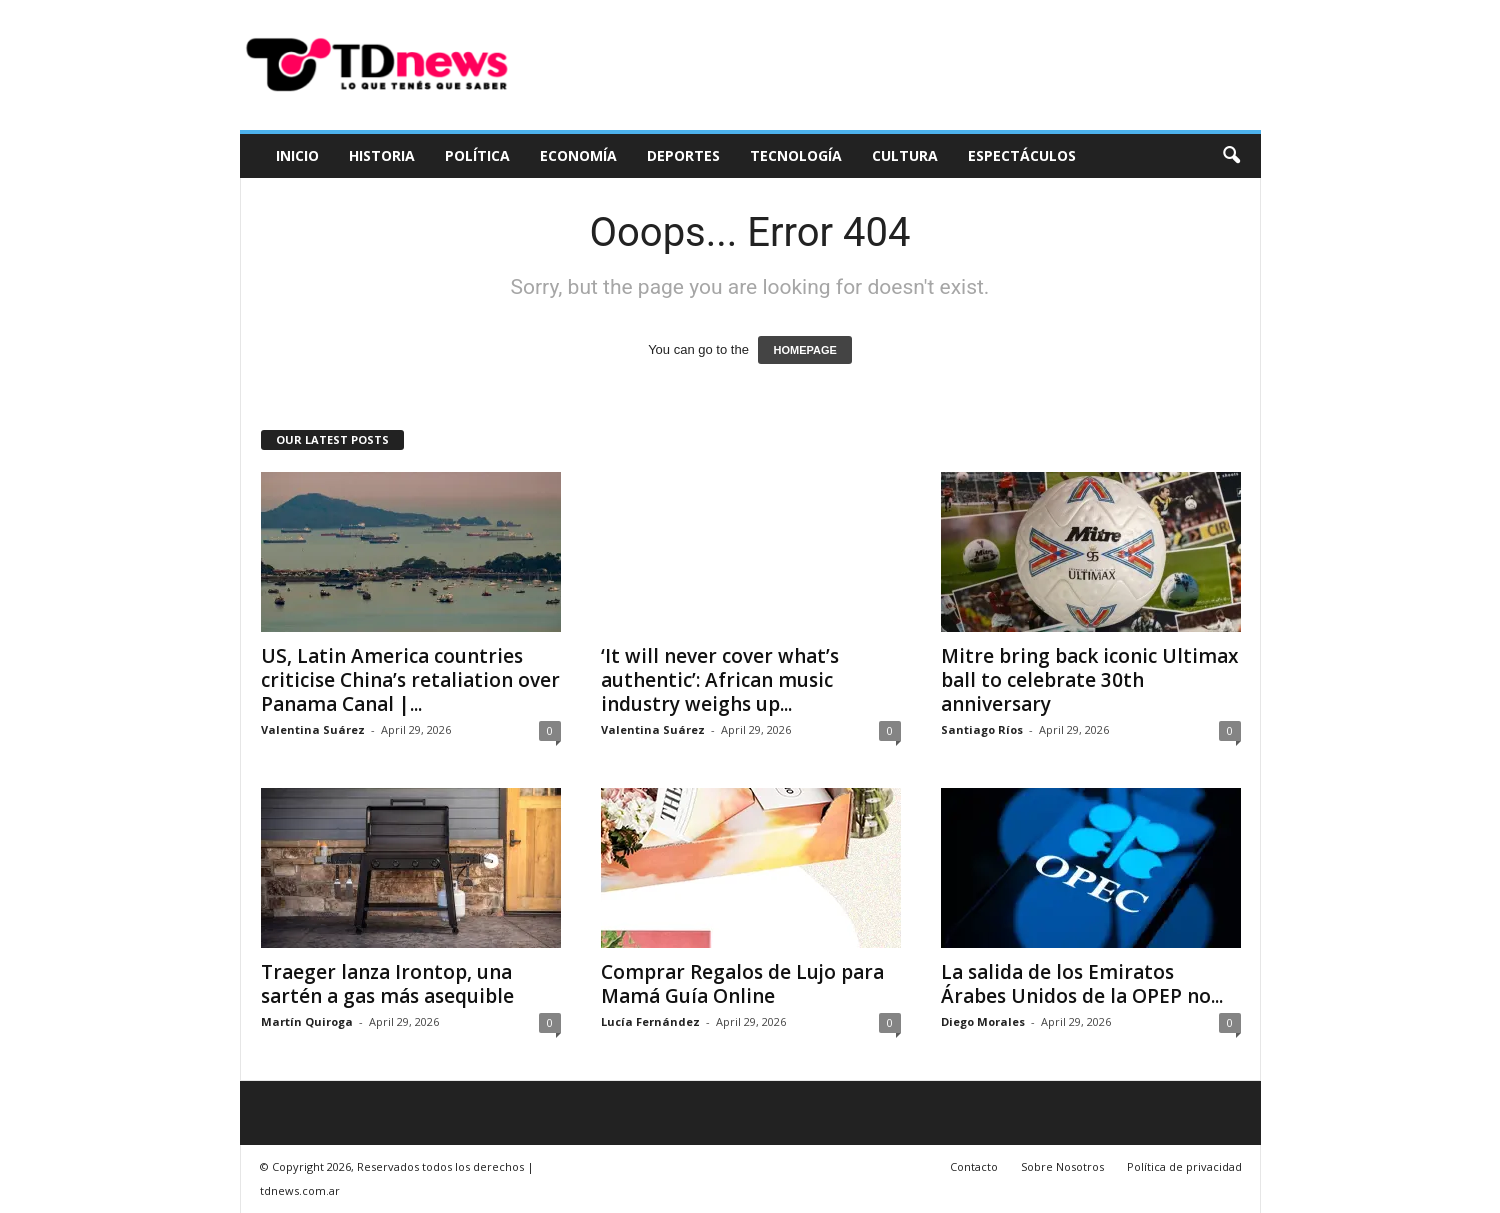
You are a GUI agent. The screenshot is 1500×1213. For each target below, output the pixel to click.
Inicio (297, 155)
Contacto (974, 1166)
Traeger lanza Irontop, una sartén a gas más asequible (387, 984)
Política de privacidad (1184, 1166)
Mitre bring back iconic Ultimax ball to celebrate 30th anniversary (1089, 680)
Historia (382, 155)
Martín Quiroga (307, 1021)
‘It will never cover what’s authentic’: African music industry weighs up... (720, 680)
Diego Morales (983, 1021)
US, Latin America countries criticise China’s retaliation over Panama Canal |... (410, 680)
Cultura (905, 155)
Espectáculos (1022, 155)
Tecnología (796, 155)
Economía (578, 155)
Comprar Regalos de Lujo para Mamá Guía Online (742, 984)
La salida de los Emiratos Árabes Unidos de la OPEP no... (1082, 984)
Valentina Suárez (313, 729)
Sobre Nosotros (1062, 1166)
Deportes (683, 155)
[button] (1231, 156)
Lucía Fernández (650, 1021)
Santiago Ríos (982, 729)
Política (477, 155)
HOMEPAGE (804, 350)
